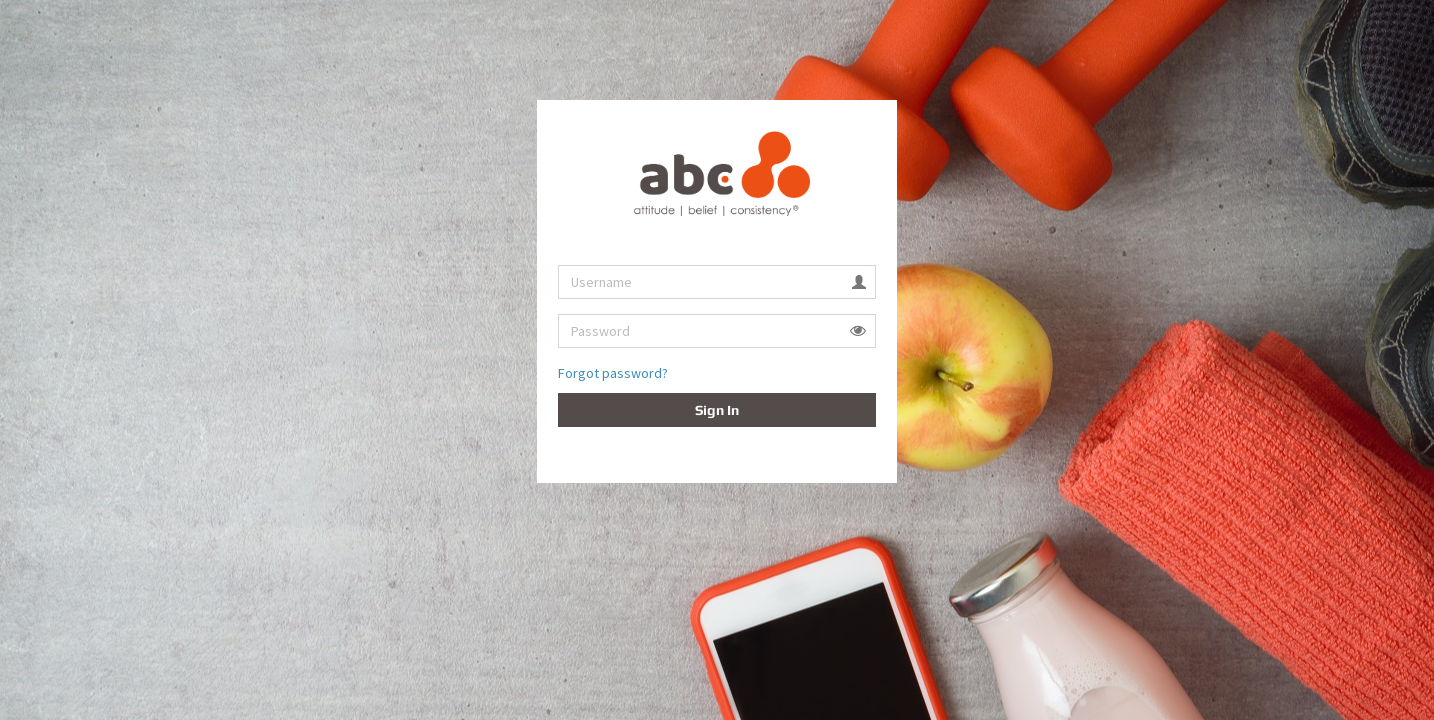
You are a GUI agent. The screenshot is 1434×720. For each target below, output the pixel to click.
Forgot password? (613, 373)
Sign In (717, 410)
